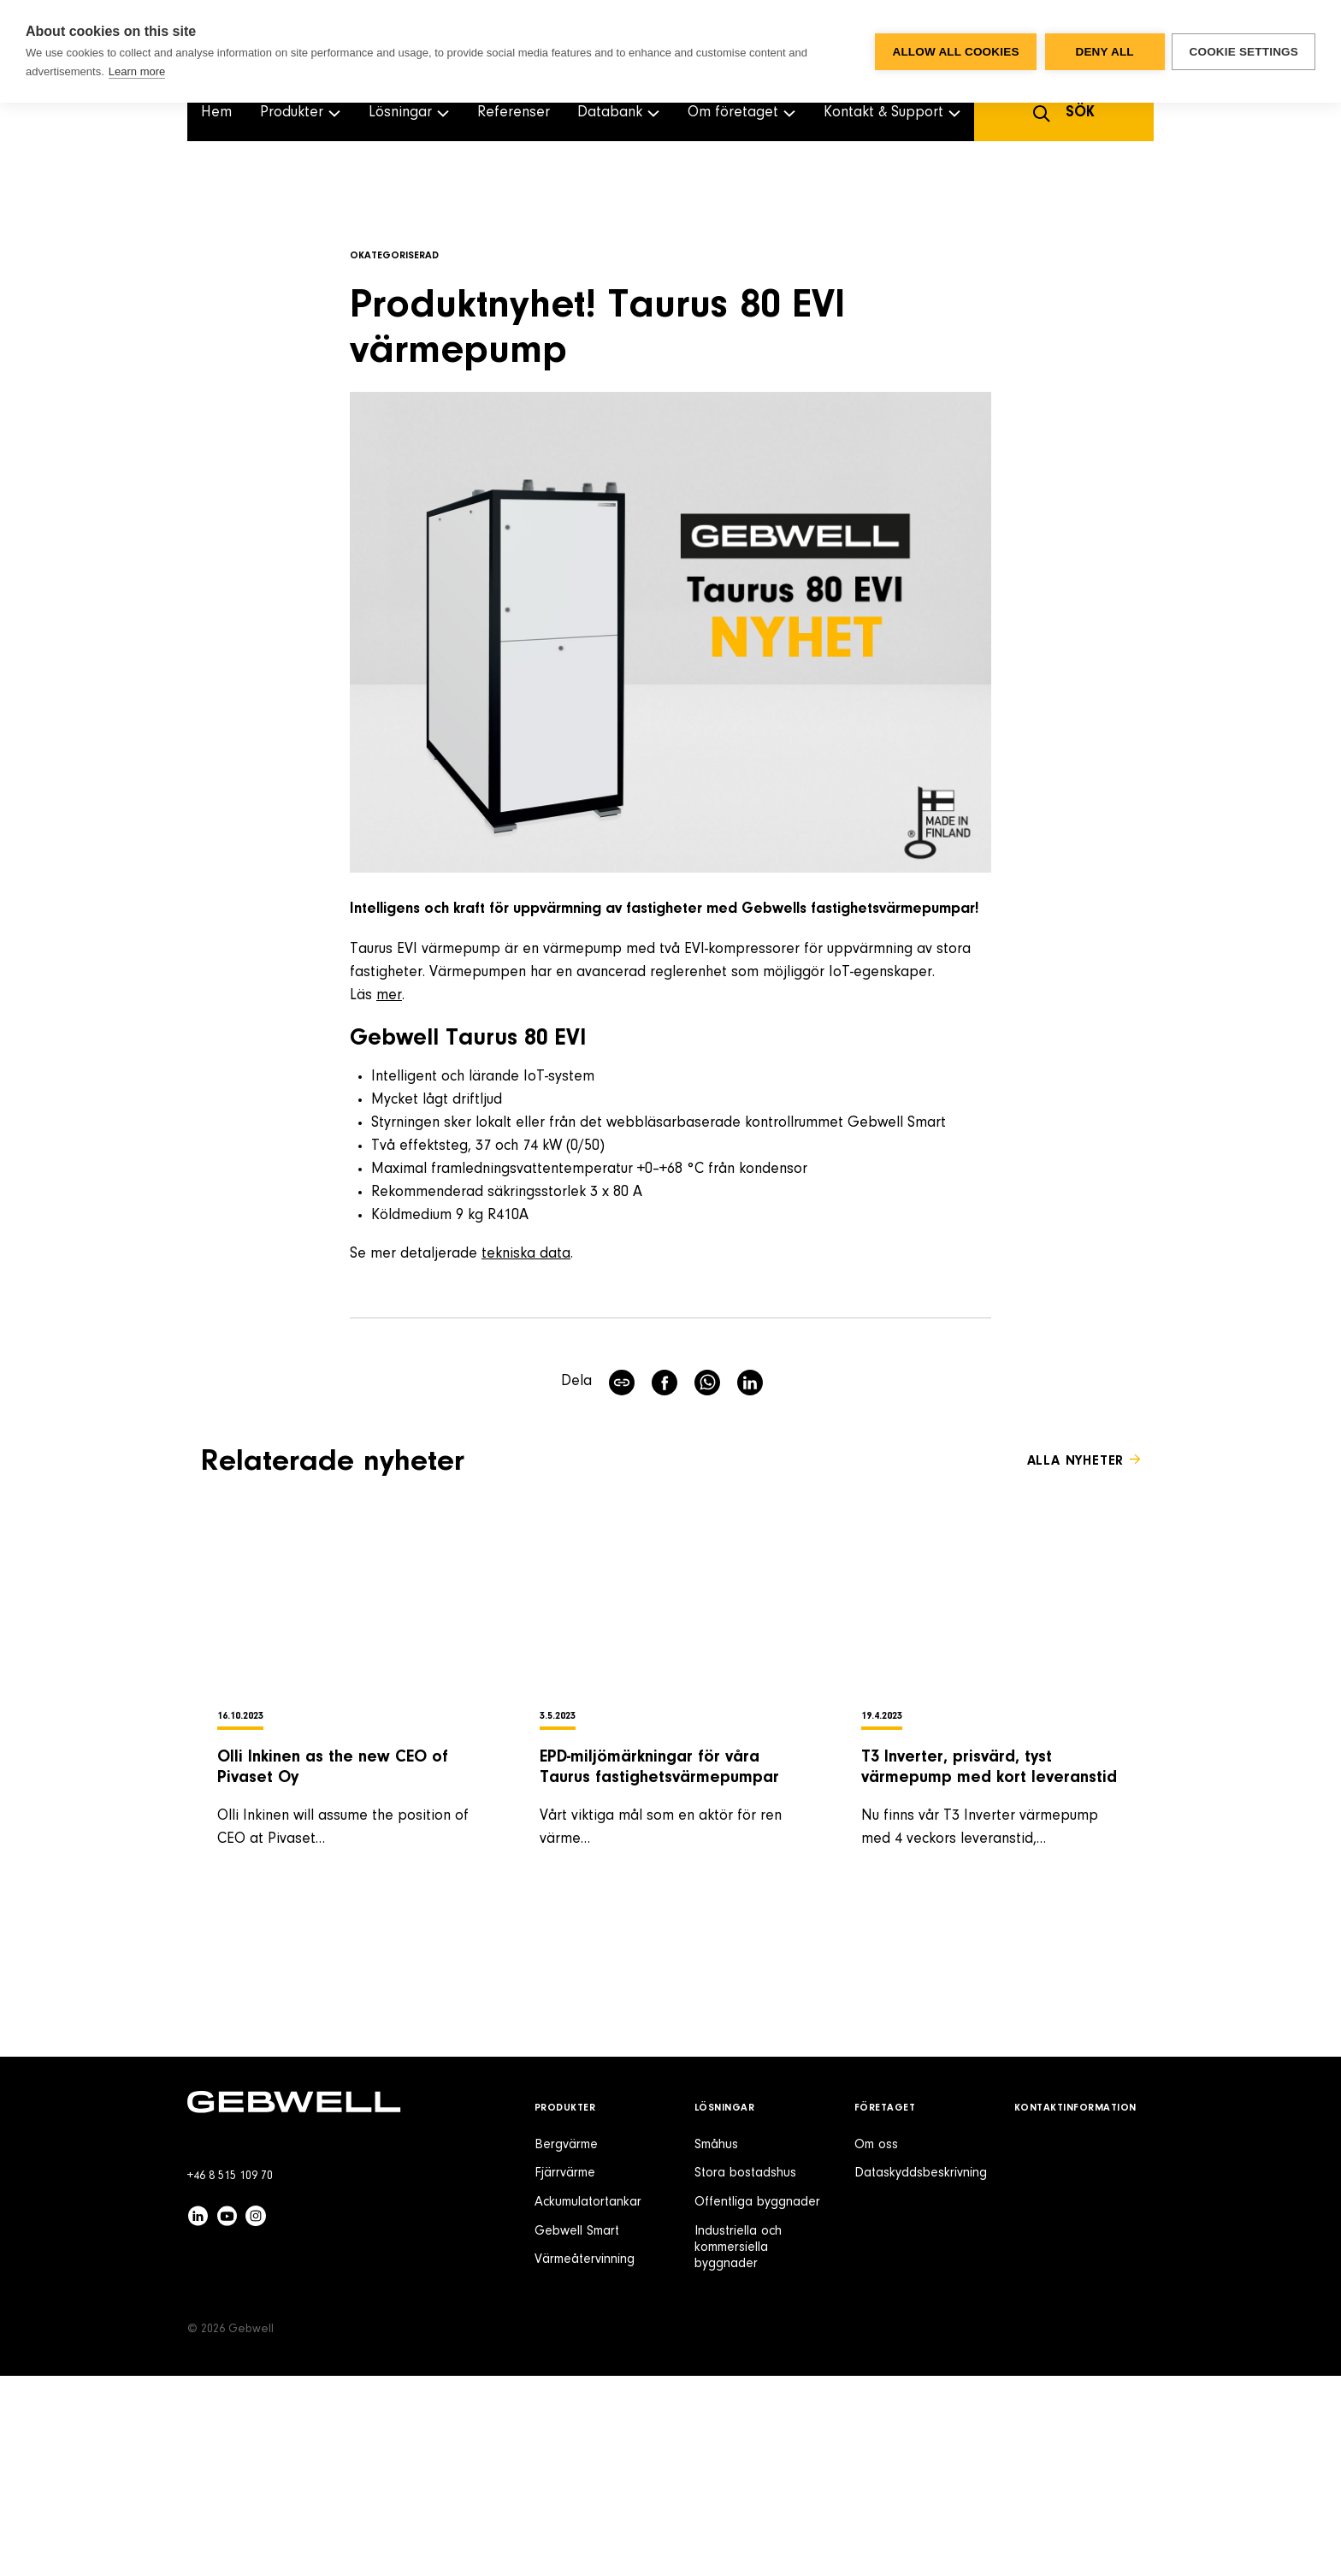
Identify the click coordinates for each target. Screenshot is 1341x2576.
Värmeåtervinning (585, 2459)
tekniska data (525, 1254)
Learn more (137, 71)
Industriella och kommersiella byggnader (738, 2448)
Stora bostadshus (745, 2373)
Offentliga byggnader (757, 2402)
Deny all (1103, 51)
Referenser (513, 113)
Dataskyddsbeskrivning (920, 2373)
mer (389, 996)
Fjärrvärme (565, 2373)
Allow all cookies (954, 51)
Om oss (876, 2345)
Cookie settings (1243, 51)
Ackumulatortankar (588, 2402)
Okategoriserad (394, 256)
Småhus (716, 2345)
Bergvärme (566, 2345)
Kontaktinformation (1075, 2308)
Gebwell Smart (577, 2431)
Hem (216, 113)
